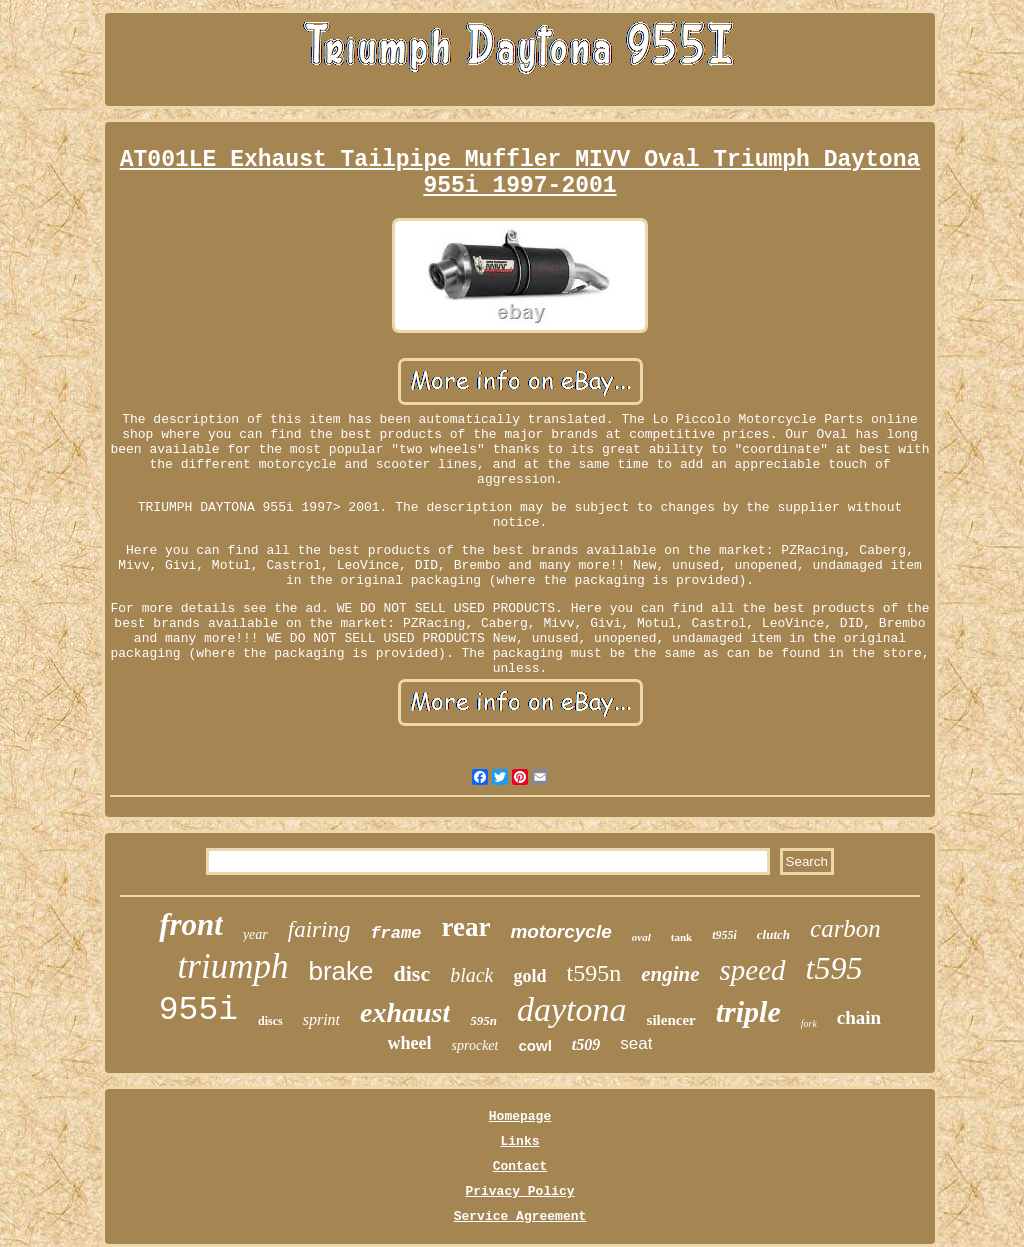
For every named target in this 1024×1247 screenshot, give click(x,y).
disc (411, 973)
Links (519, 1141)
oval (641, 937)
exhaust (405, 1012)
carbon (845, 928)
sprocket (475, 1045)
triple (748, 1011)
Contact (520, 1166)
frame (395, 933)
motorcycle (560, 931)
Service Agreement (520, 1216)
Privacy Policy (519, 1191)
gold (529, 976)
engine (670, 974)
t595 (834, 968)
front (191, 924)
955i (198, 1010)
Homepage (520, 1116)
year (255, 934)
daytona (572, 1009)
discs (270, 1021)
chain (859, 1017)
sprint (321, 1019)
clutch (773, 934)
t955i (724, 935)
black (471, 975)
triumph (233, 966)
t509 (586, 1044)
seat (636, 1043)
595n (483, 1020)
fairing (319, 929)
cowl (534, 1045)
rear (465, 927)
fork (809, 1023)
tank (681, 937)
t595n (593, 973)
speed (753, 970)
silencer (671, 1020)
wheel (410, 1043)
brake (340, 971)
